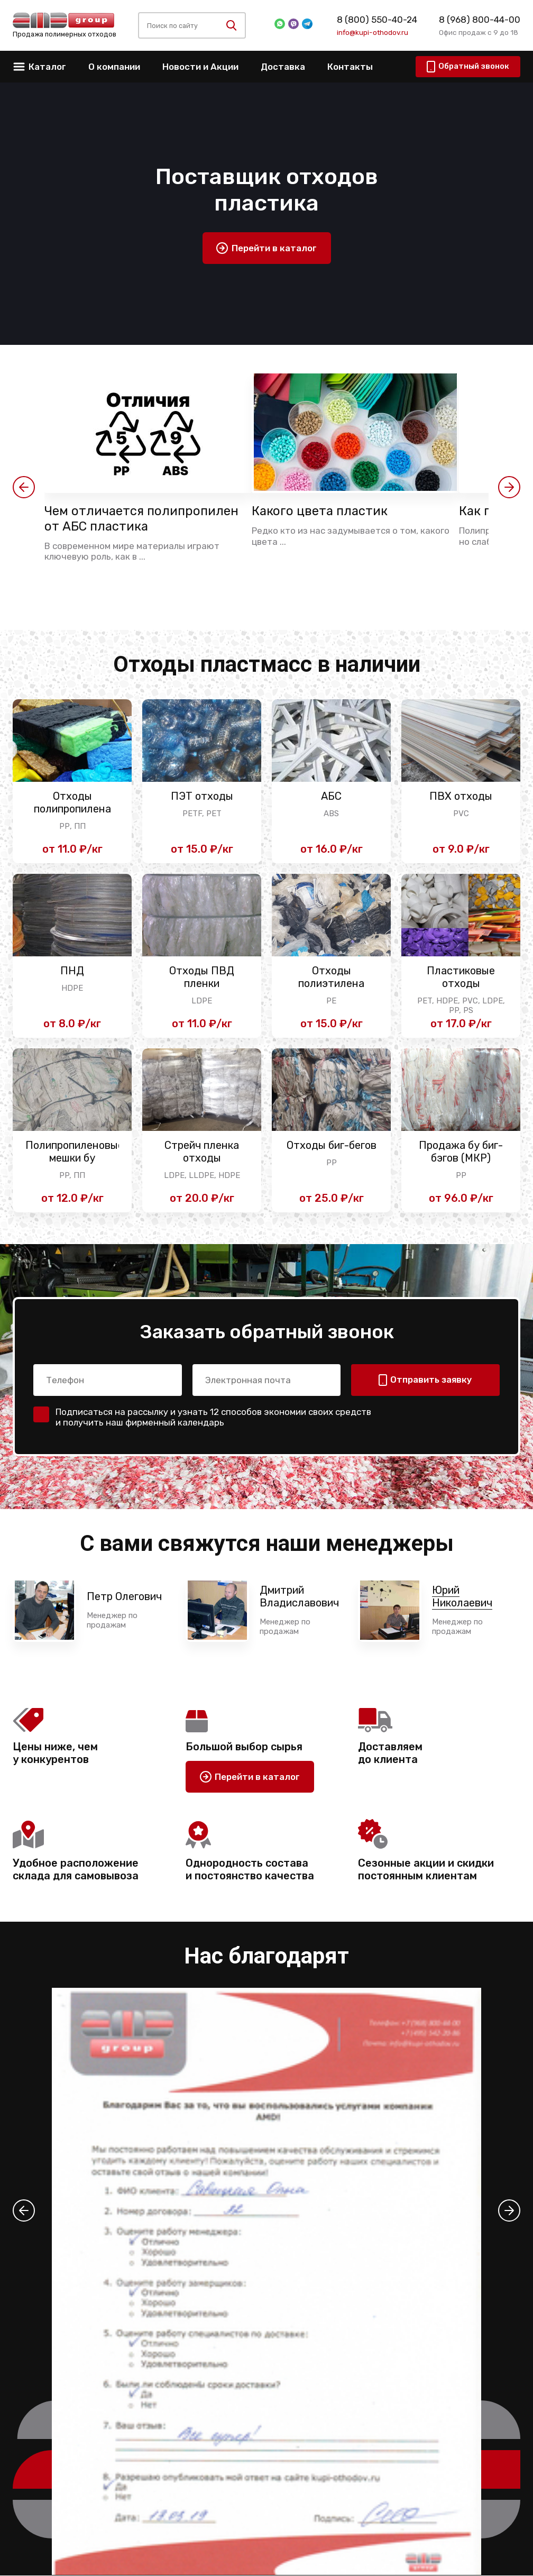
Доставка (283, 66)
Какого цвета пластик (321, 511)
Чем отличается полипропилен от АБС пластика (142, 519)
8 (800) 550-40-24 (377, 19)
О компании (114, 66)
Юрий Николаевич (462, 1597)
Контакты (350, 66)
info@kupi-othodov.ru (372, 32)
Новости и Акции (200, 66)
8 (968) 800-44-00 (479, 19)
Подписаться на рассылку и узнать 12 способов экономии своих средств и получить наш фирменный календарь (213, 1417)
